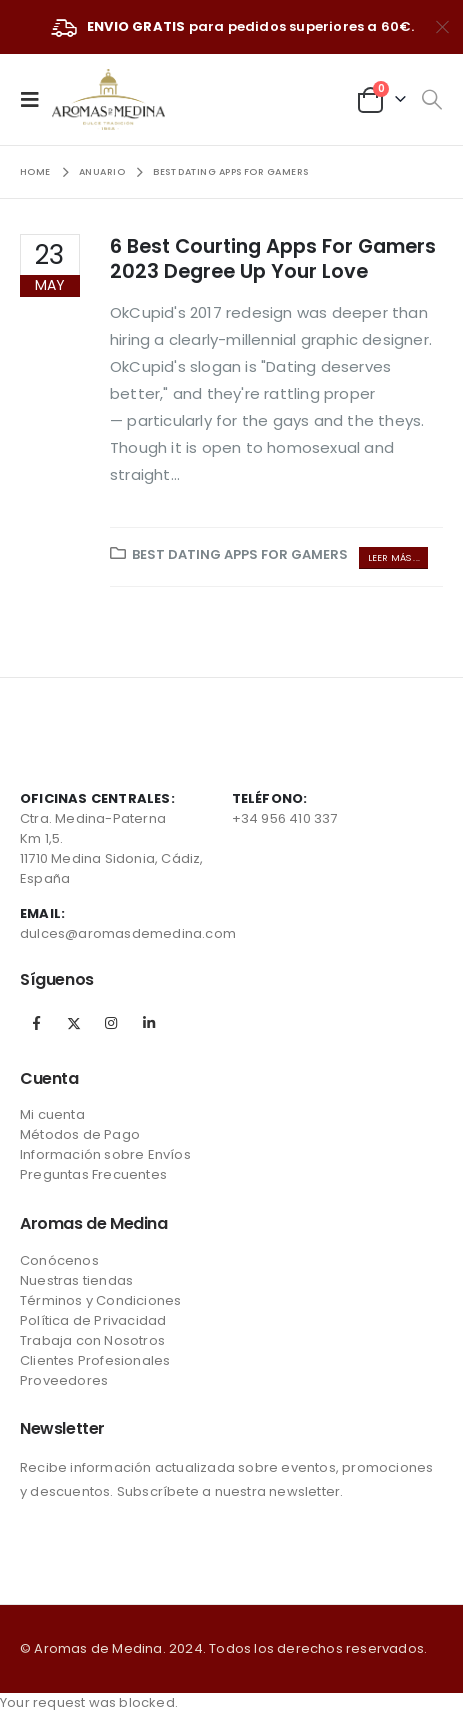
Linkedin (149, 1023)
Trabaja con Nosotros (92, 1340)
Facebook (37, 1023)
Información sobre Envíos (105, 1154)
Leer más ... (394, 557)
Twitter (74, 1023)
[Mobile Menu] (36, 99)
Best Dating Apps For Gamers (240, 554)
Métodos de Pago (80, 1134)
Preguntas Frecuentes (93, 1174)
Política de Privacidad (93, 1320)
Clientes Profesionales (95, 1360)
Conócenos (59, 1260)
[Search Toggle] (431, 100)
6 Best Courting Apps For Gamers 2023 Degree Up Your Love (273, 259)
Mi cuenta (52, 1114)
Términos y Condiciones (100, 1300)
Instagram (111, 1023)
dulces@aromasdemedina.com (128, 933)
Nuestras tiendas (76, 1280)
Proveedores (64, 1380)
